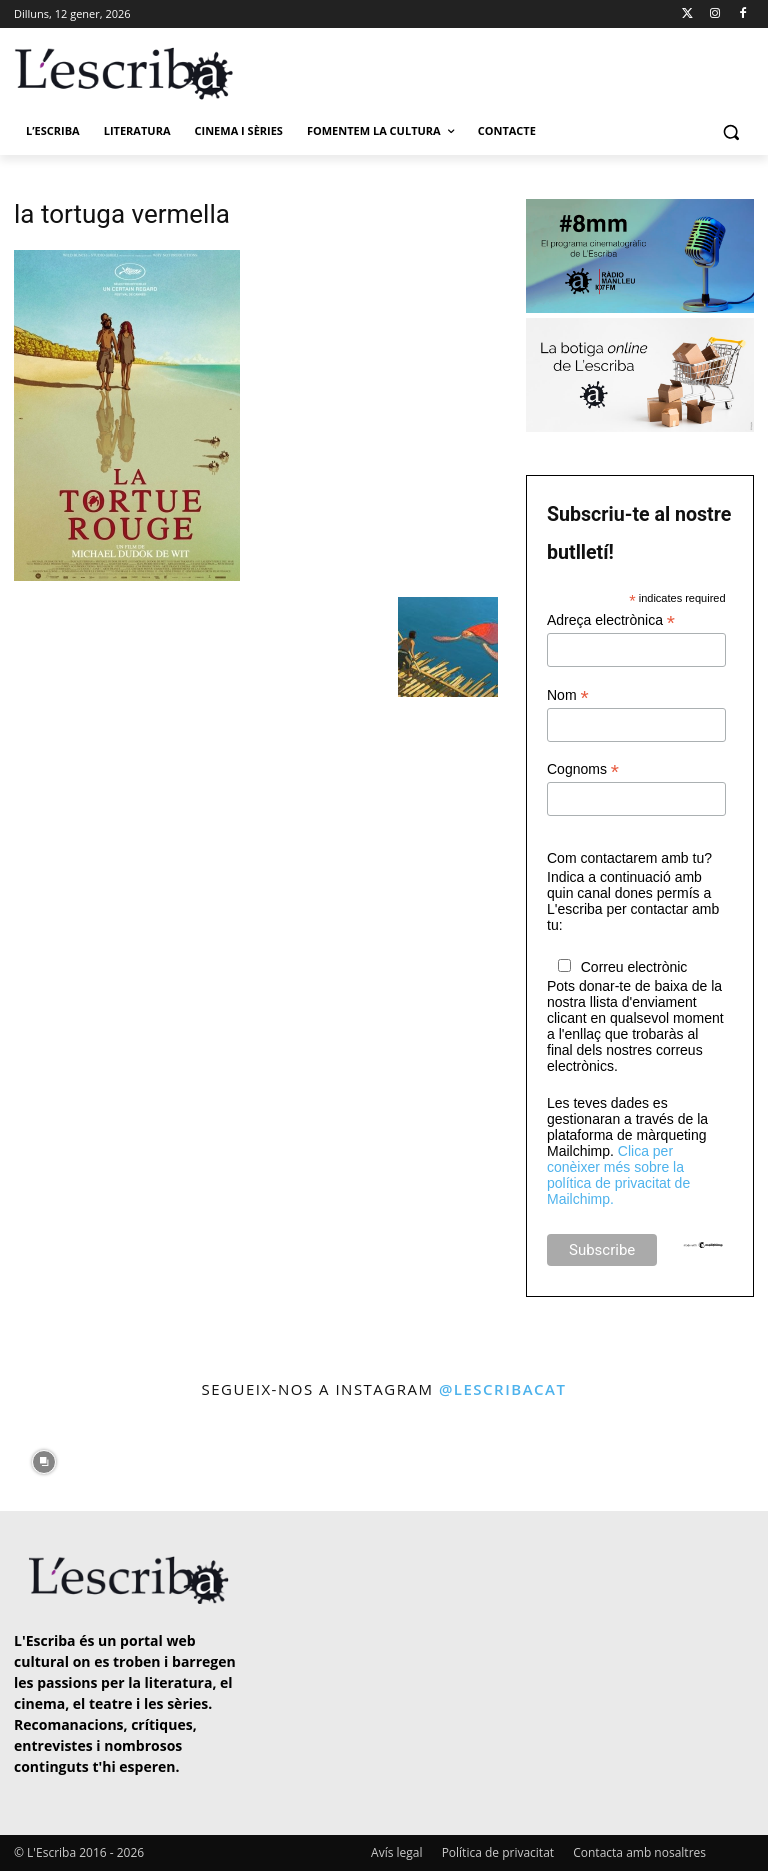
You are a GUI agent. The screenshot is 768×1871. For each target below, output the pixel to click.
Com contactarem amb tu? (629, 858)
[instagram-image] (43, 1457)
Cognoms (583, 769)
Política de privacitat (498, 1852)
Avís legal (396, 1852)
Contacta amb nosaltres (639, 1852)
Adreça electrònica (611, 620)
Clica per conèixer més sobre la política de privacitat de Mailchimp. (618, 1175)
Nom (568, 695)
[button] (730, 131)
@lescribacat (503, 1389)
